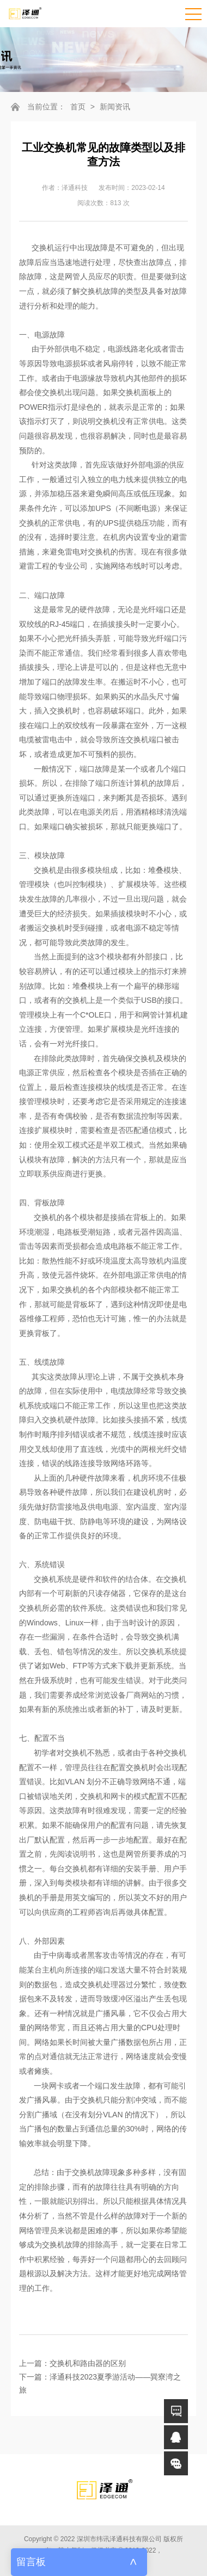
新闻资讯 (115, 106)
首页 (78, 106)
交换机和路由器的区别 (88, 2363)
